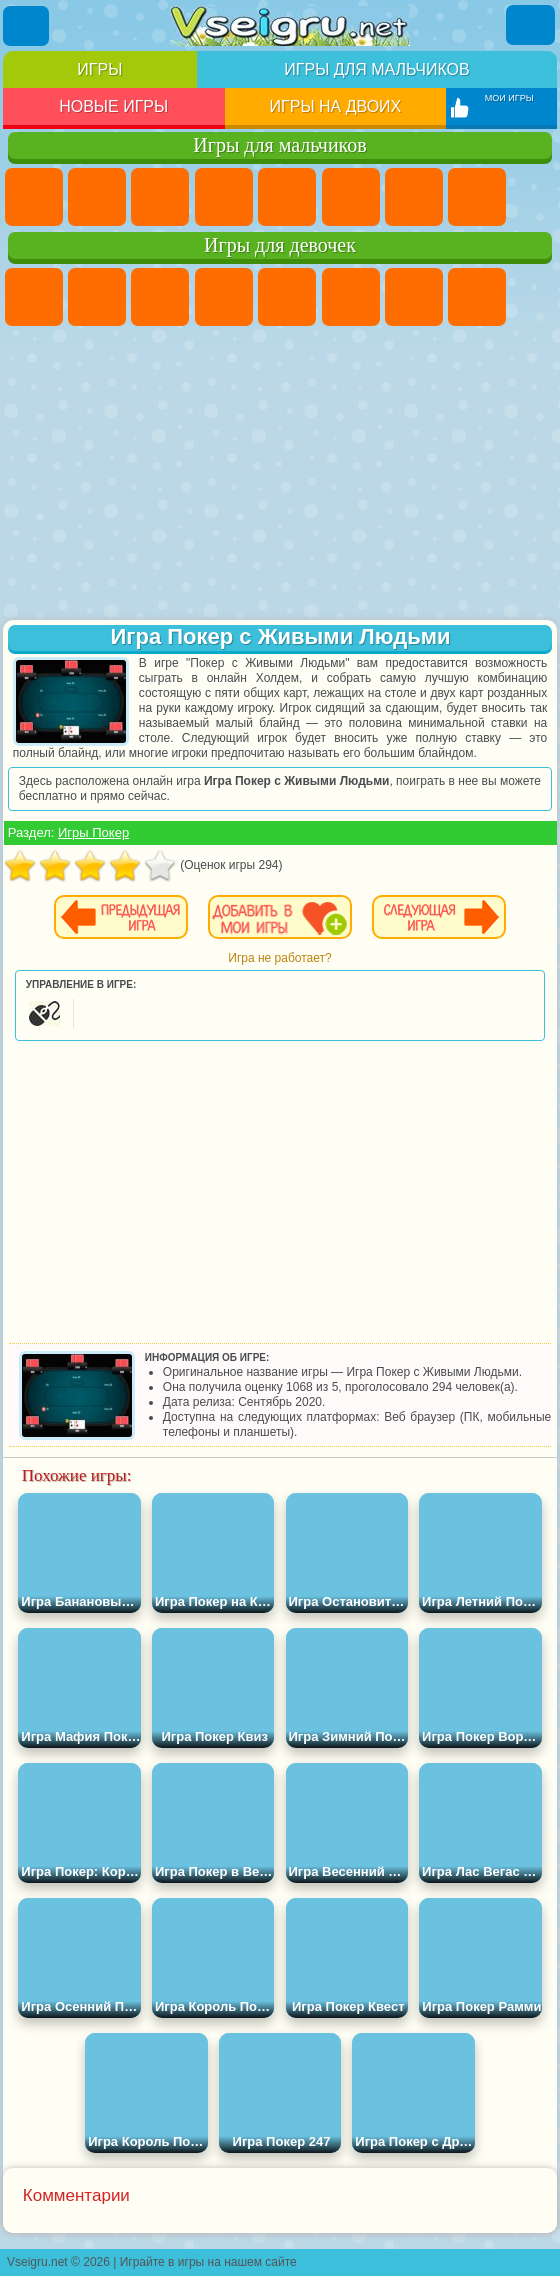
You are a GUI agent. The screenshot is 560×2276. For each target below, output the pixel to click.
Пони (34, 297)
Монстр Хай (351, 297)
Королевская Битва (351, 197)
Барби (224, 297)
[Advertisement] (280, 475)
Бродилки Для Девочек (414, 297)
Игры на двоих (336, 106)
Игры (99, 69)
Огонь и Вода (160, 297)
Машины (477, 197)
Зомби (287, 197)
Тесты (287, 297)
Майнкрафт (414, 197)
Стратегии (160, 197)
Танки (224, 197)
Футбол (97, 197)
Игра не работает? (279, 958)
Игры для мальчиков (376, 69)
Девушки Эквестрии (97, 297)
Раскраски (477, 297)
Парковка (34, 197)
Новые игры (113, 106)
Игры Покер (93, 832)
